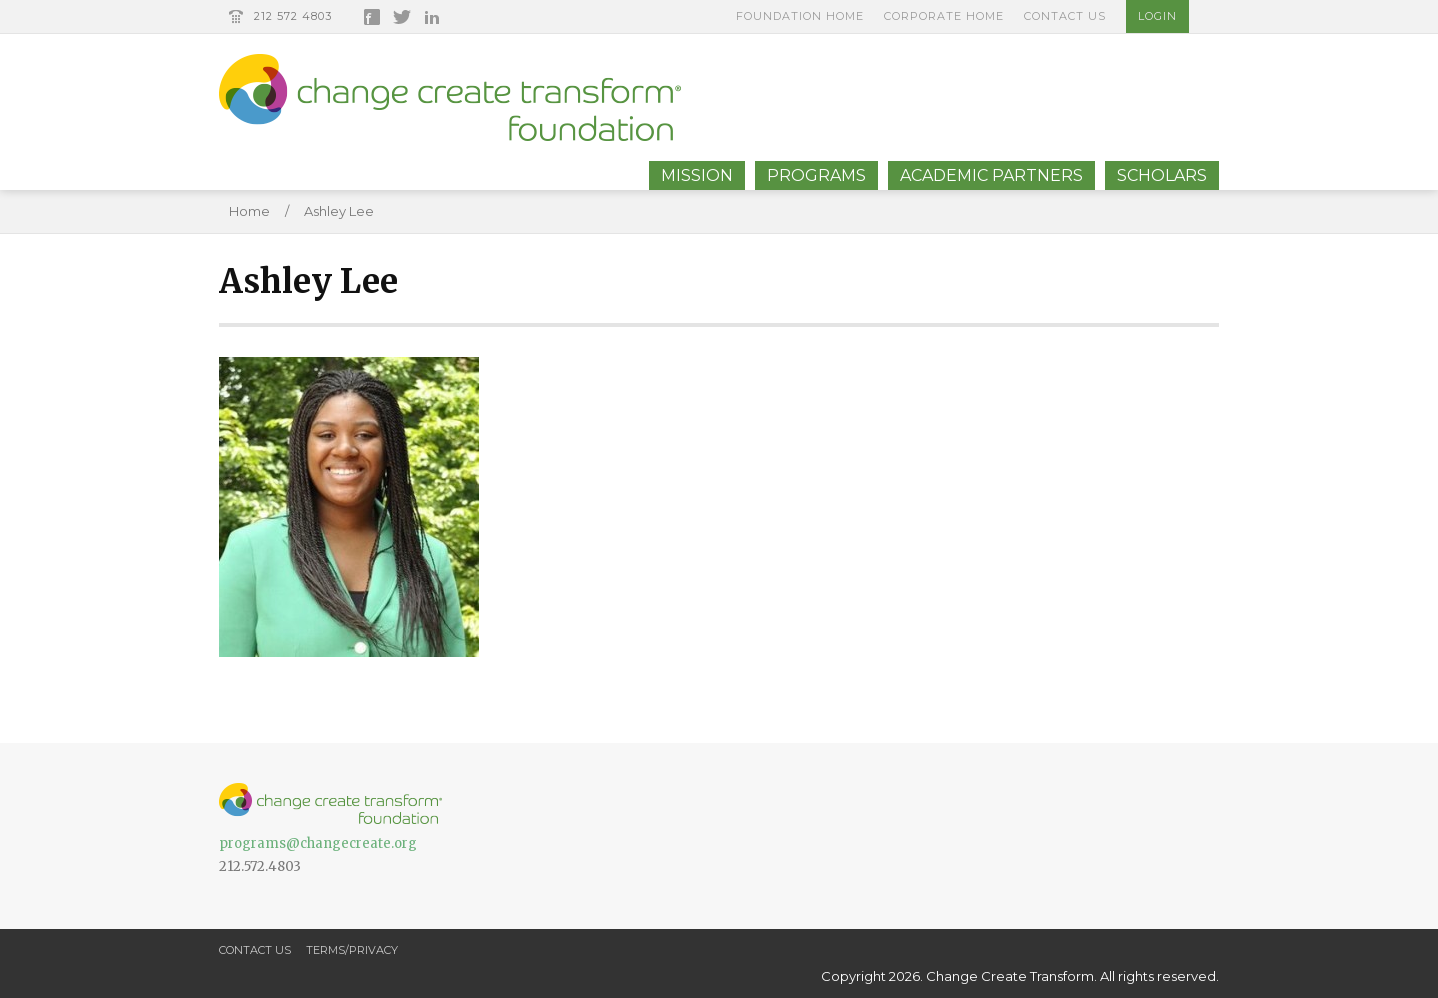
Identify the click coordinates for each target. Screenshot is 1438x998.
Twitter (402, 17)
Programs (816, 175)
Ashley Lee (339, 211)
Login (1157, 16)
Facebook (372, 17)
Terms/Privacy (352, 950)
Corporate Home (944, 16)
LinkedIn (432, 17)
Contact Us (1065, 16)
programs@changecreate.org (318, 843)
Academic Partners (991, 175)
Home (249, 211)
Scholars (1162, 175)
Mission (697, 175)
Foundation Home (800, 16)
